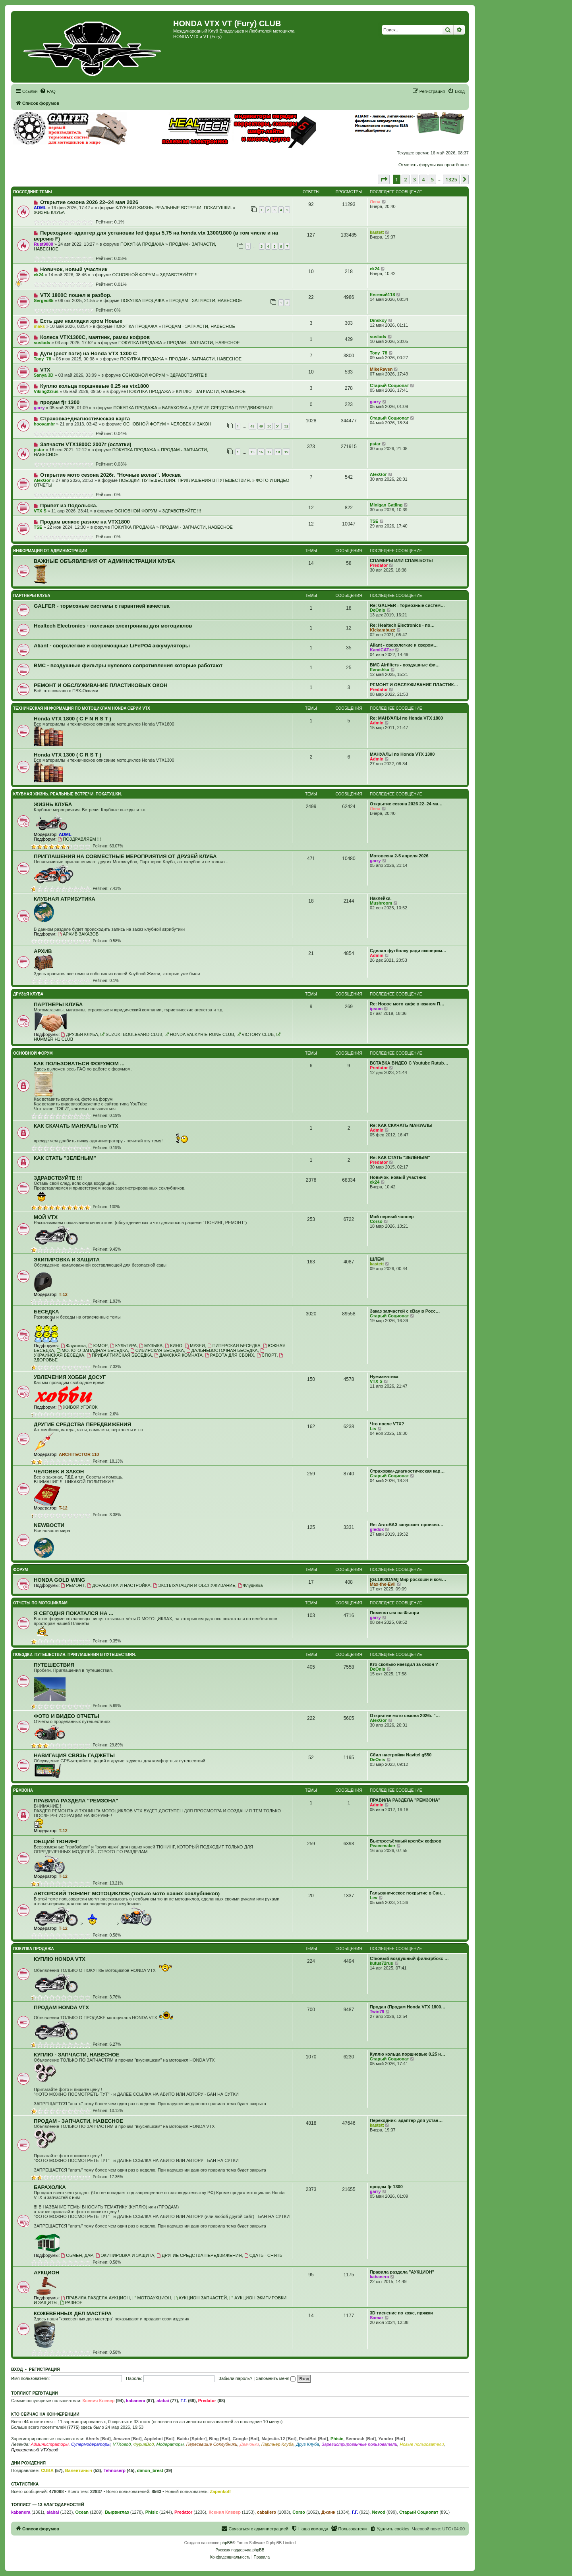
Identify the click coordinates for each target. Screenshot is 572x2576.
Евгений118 (382, 294)
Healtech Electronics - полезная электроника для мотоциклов (113, 626)
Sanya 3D (44, 375)
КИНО (173, 1345)
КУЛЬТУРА (123, 1345)
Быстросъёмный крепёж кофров (405, 1841)
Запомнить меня (276, 2378)
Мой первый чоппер (392, 1216)
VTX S (40, 510)
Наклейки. (381, 898)
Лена (375, 201)
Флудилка (73, 1345)
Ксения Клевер (99, 2400)
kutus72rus (381, 1963)
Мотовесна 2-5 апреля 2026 (399, 855)
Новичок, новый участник (73, 269)
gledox (377, 1529)
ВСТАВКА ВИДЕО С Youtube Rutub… (409, 1063)
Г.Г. (183, 2400)
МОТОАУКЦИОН (151, 2297)
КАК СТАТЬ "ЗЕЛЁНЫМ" (65, 1158)
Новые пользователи (422, 2444)
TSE (38, 527)
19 (286, 451)
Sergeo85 (44, 300)
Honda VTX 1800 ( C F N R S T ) (72, 719)
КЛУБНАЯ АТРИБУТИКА (64, 899)
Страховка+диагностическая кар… (407, 1471)
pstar (39, 449)
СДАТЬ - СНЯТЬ (263, 2255)
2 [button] (405, 179)
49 (261, 426)
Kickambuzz (382, 630)
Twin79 (377, 2011)
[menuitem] (48, 91)
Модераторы (170, 2444)
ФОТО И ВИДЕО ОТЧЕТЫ (66, 1716)
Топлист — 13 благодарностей (47, 2504)
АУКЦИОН (46, 2273)
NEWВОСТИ (49, 1525)
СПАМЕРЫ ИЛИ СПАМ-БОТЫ (401, 560)
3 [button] (414, 179)
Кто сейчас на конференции (45, 2414)
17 (269, 451)
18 (278, 451)
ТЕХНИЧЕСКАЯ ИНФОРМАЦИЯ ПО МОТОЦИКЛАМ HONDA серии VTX (81, 708)
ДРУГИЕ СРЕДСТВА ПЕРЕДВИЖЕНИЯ (232, 407)
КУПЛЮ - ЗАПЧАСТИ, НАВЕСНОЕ (211, 391)
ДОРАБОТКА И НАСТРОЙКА (119, 1585)
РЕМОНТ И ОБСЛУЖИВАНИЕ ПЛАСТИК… (414, 684)
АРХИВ (43, 951)
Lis (373, 1428)
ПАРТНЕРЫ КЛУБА (31, 595)
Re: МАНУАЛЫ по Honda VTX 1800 (406, 718)
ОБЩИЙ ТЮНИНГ (56, 1841)
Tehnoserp (115, 2470)
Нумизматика (384, 1376)
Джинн (328, 2512)
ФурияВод (143, 2444)
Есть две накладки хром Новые (81, 321)
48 (252, 426)
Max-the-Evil (383, 1584)
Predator (379, 565)
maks (39, 326)
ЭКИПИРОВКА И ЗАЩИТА (67, 1260)
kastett (377, 232)
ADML (40, 207)
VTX (45, 370)
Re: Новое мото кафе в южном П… (407, 1003)
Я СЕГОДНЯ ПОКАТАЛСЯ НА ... (73, 1613)
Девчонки (249, 2444)
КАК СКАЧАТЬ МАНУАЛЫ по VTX (76, 1126)
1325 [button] (451, 179)
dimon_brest (150, 2470)
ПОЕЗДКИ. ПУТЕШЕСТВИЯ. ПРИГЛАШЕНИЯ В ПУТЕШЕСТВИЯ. (185, 480)
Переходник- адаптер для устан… (406, 2120)
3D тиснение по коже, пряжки (401, 2312)
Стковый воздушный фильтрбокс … (409, 1958)
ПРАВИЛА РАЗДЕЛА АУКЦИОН (95, 2297)
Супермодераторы (90, 2444)
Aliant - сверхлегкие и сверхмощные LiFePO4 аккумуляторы (112, 646)
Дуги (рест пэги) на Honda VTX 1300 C (88, 353)
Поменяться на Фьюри (394, 1612)
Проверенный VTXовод (34, 2449)
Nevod (378, 2512)
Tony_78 (42, 358)
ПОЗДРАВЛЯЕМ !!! (79, 839)
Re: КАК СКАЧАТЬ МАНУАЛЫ (401, 1125)
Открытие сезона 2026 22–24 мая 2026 (89, 202)
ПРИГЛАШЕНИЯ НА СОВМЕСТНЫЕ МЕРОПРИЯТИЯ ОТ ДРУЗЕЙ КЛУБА (125, 856)
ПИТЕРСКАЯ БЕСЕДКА (234, 1345)
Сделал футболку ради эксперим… (408, 950)
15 (252, 451)
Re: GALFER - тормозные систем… (407, 605)
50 (269, 426)
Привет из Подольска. (68, 505)
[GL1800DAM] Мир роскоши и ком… (408, 1579)
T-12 (63, 1294)
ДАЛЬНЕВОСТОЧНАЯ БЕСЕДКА (222, 1350)
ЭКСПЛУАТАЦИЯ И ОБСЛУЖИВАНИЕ (194, 1585)
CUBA (47, 2470)
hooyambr (44, 424)
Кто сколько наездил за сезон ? (404, 1664)
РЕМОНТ (73, 1585)
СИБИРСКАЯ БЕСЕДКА (157, 1350)
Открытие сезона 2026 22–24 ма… (406, 803)
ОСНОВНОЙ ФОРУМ (133, 274)
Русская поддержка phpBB (239, 2550)
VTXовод (122, 2444)
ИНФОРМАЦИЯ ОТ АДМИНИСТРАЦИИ (50, 551)
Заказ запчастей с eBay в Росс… (405, 1311)
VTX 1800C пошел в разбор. (76, 295)
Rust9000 (43, 244)
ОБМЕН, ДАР (77, 2255)
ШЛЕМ (377, 1259)
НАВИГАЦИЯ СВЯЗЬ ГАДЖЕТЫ (74, 1755)
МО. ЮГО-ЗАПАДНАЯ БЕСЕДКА (92, 1350)
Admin (376, 722)
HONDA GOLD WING (59, 1580)
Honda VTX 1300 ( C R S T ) (67, 755)
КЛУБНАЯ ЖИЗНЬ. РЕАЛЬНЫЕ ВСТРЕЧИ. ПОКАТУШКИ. (174, 207)
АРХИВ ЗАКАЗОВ (78, 934)
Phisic (336, 2438)
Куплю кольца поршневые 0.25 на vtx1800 (94, 386)
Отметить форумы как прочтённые (433, 164)
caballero (266, 2512)
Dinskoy (378, 320)
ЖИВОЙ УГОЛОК (77, 1407)
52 (286, 426)
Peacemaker (382, 1845)
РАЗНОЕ (71, 2302)
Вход (17, 2369)
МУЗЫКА (150, 1345)
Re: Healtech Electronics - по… (402, 625)
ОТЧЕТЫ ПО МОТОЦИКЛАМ (40, 1603)
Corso (376, 1221)
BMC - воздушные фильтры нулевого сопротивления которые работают (128, 665)
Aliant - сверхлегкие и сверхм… (404, 645)
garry (39, 407)
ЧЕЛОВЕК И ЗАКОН (191, 424)
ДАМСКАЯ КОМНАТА (178, 1355)
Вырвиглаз (117, 2512)
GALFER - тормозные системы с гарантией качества (102, 606)
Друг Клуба (307, 2444)
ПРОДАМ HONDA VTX (61, 2007)
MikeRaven (381, 369)
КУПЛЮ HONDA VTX (59, 1959)
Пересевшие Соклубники (212, 2444)
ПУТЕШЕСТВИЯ (54, 1665)
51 (278, 426)
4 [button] (423, 179)
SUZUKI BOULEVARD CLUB (131, 1034)
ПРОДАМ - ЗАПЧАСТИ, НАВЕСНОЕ (205, 300)
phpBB (226, 2543)
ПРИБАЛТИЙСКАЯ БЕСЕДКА (119, 1355)
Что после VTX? (387, 1423)
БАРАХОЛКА (175, 407)
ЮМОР (98, 1345)
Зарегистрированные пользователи (360, 2444)
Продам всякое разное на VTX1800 (85, 522)
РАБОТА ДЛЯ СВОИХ (229, 1355)
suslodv (42, 342)
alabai (163, 2400)
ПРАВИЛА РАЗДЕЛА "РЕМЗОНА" (76, 1801)
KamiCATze (382, 649)
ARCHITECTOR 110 (79, 1454)
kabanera (379, 2276)
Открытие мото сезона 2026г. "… (405, 1715)
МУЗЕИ (195, 1345)
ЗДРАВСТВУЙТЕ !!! (179, 274)
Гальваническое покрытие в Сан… (407, 1893)
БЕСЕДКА (46, 1312)
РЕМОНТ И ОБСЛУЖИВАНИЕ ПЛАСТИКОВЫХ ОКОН (101, 685)
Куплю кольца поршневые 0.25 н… (407, 2054)
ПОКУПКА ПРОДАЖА (142, 244)
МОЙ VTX (46, 1217)
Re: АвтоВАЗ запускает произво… (406, 1524)
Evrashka (379, 669)
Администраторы (49, 2444)
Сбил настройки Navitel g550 (400, 1754)
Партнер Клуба (277, 2444)
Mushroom (381, 903)
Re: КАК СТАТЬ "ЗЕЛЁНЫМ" (400, 1157)
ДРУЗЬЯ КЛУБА (28, 994)
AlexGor (42, 480)
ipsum (376, 1008)
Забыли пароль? (235, 2378)
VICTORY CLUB (255, 1034)
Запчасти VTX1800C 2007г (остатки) (85, 444)
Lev (373, 1897)
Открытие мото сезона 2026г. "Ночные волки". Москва (110, 475)
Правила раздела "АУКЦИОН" (402, 2272)
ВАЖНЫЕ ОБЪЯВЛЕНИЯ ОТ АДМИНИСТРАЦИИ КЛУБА (104, 561)
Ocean (82, 2512)
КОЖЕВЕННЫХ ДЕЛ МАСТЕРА (73, 2313)
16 (261, 451)
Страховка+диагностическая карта (85, 419)
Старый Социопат (389, 385)
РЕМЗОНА (23, 1790)
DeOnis (377, 610)
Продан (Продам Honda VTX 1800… (407, 2006)
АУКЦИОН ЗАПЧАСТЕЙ (200, 2297)
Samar (376, 2317)
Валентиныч (78, 2470)
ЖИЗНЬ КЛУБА (49, 212)
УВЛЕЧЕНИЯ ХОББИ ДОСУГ (70, 1377)
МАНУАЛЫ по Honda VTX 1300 (402, 754)
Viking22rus (46, 391)
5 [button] (432, 179)
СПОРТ (267, 1355)
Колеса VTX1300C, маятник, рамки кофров (95, 337)
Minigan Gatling (386, 504)
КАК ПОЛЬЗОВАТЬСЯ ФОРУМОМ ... (79, 1064)
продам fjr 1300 (59, 402)
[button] (384, 179)
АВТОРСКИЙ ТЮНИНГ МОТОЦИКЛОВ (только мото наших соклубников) (127, 1893)
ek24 (38, 274)
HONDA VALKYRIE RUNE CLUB (199, 1034)
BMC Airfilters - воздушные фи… (405, 664)
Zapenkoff (220, 2491)
